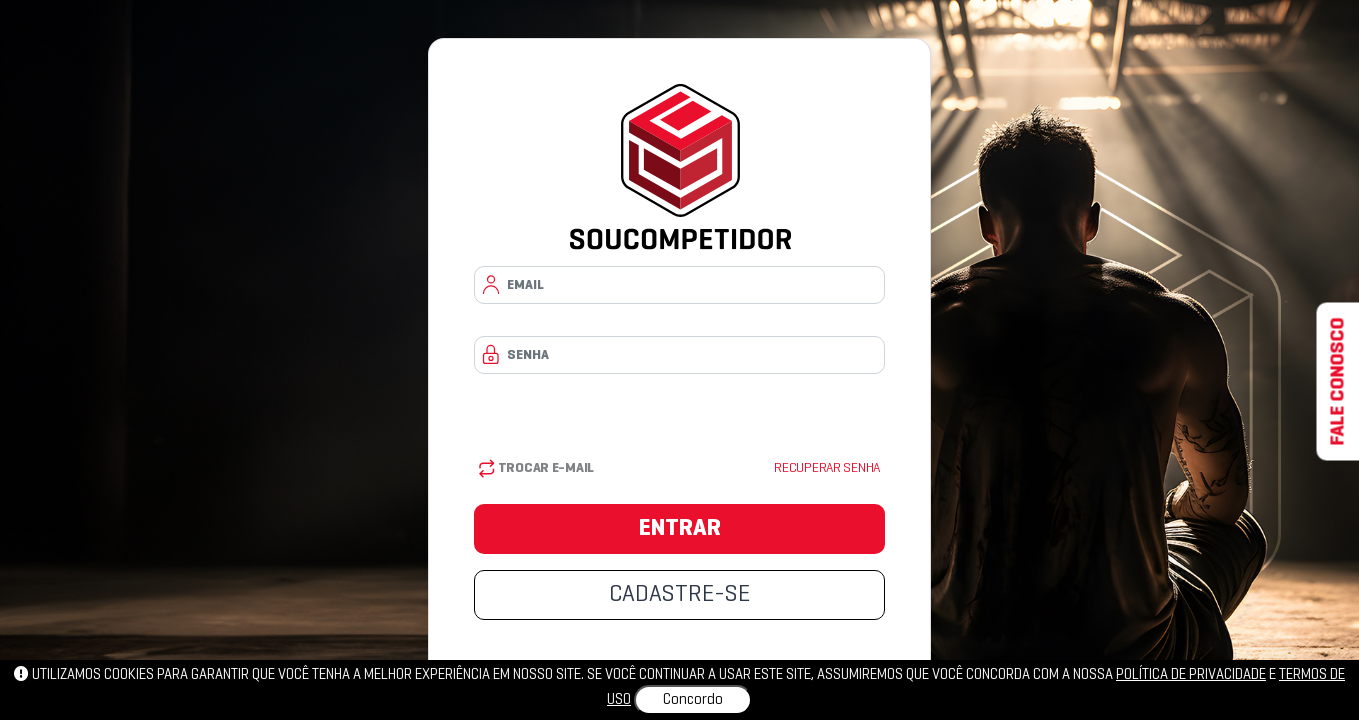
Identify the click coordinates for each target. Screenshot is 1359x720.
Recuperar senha (827, 468)
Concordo (693, 700)
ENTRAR (680, 529)
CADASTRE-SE (679, 595)
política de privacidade (1191, 675)
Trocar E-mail (536, 468)
